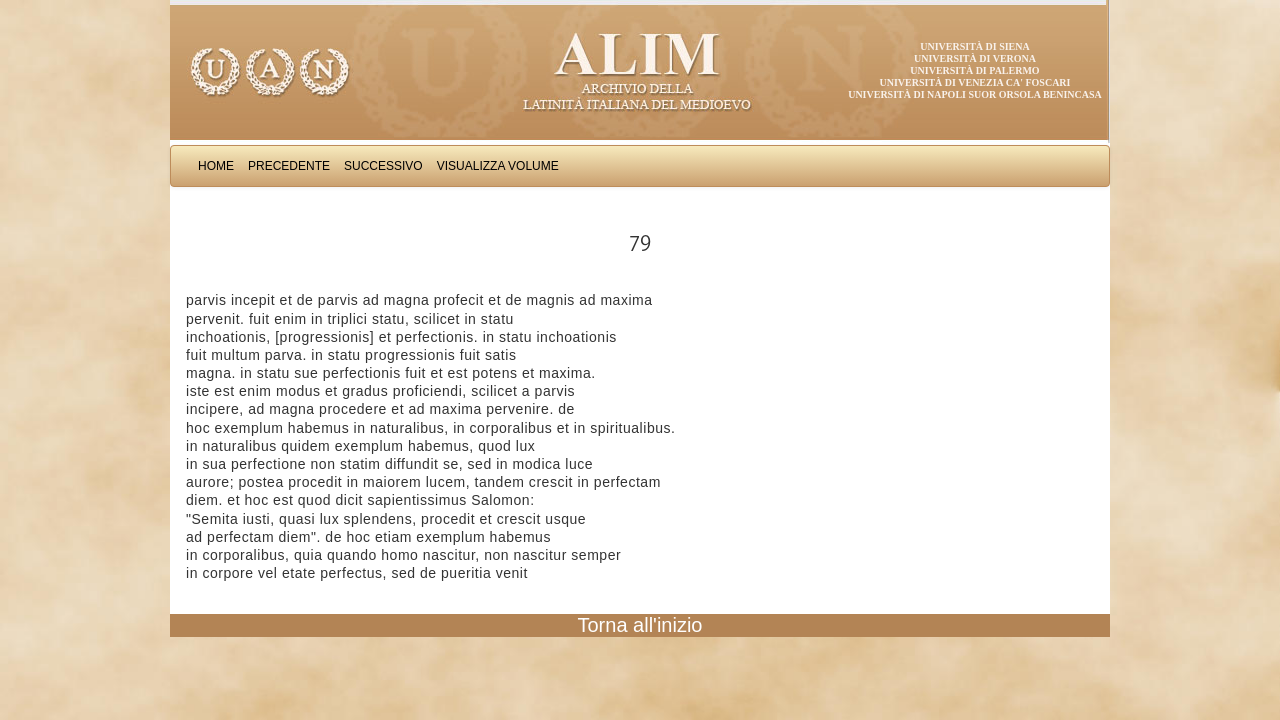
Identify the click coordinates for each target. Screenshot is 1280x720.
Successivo (383, 166)
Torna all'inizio (640, 625)
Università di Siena (974, 46)
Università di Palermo (974, 70)
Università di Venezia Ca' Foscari (975, 82)
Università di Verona (975, 58)
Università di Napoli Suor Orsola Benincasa (975, 94)
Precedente (289, 166)
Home (216, 166)
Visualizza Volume (498, 166)
